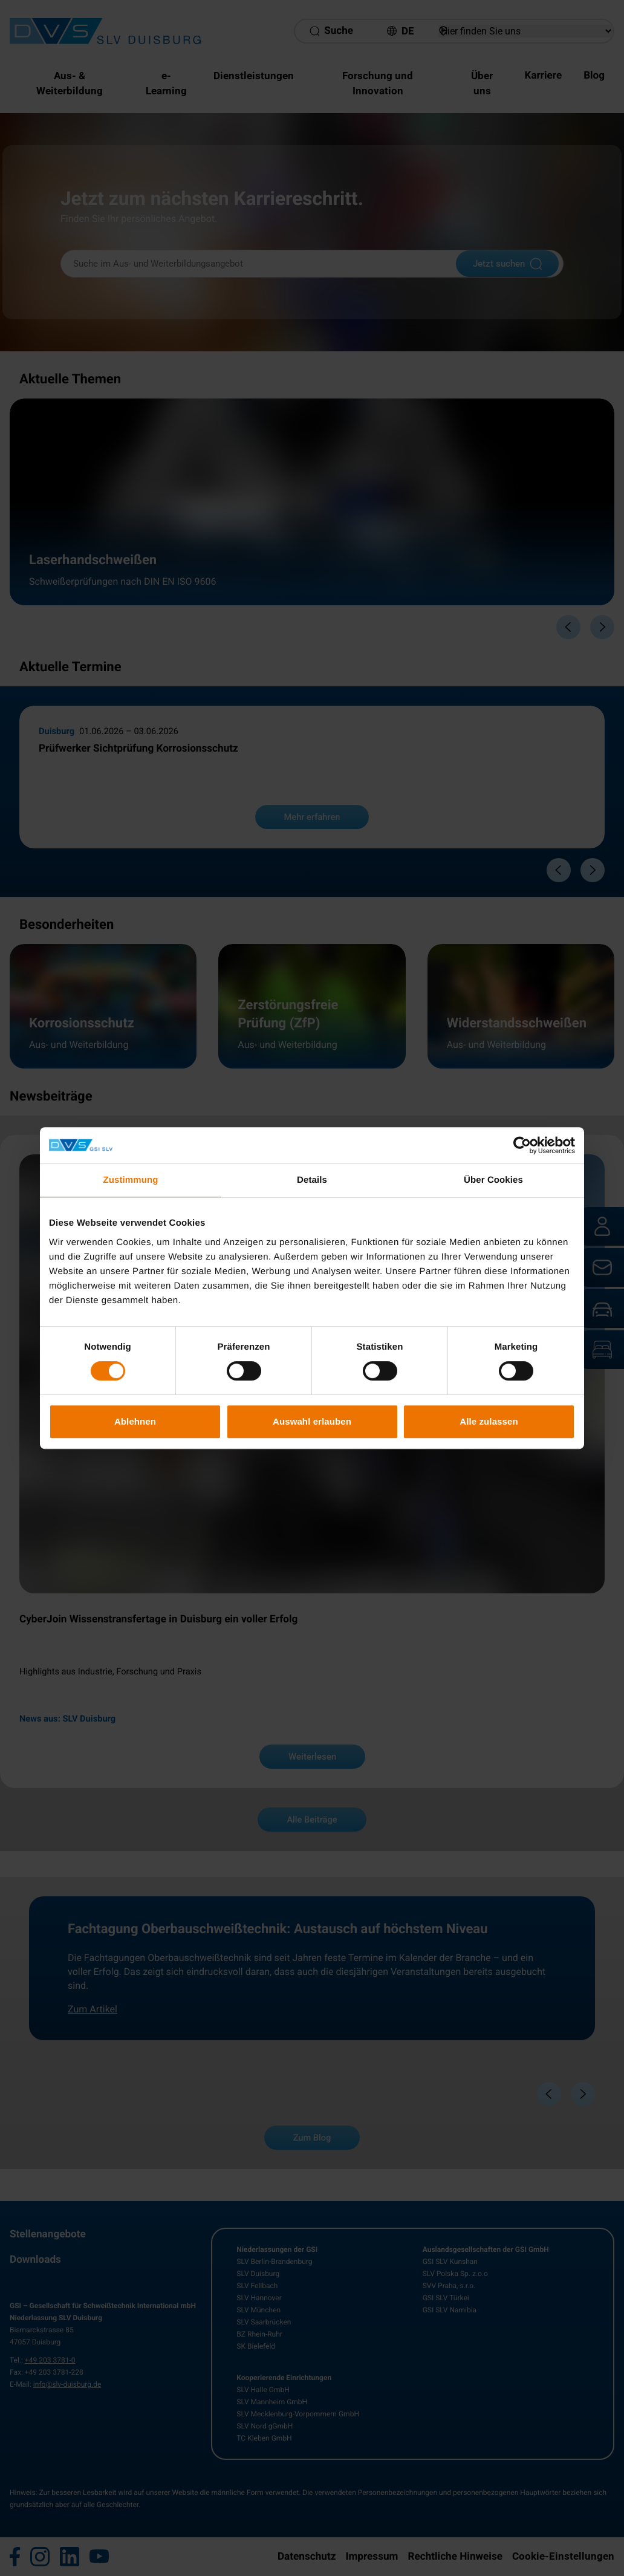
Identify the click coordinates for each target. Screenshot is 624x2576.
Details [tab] (312, 1180)
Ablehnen (135, 1421)
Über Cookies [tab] (493, 1180)
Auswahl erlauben (312, 1421)
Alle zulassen (489, 1421)
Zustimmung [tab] (130, 1180)
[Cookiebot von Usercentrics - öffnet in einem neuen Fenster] (522, 1145)
